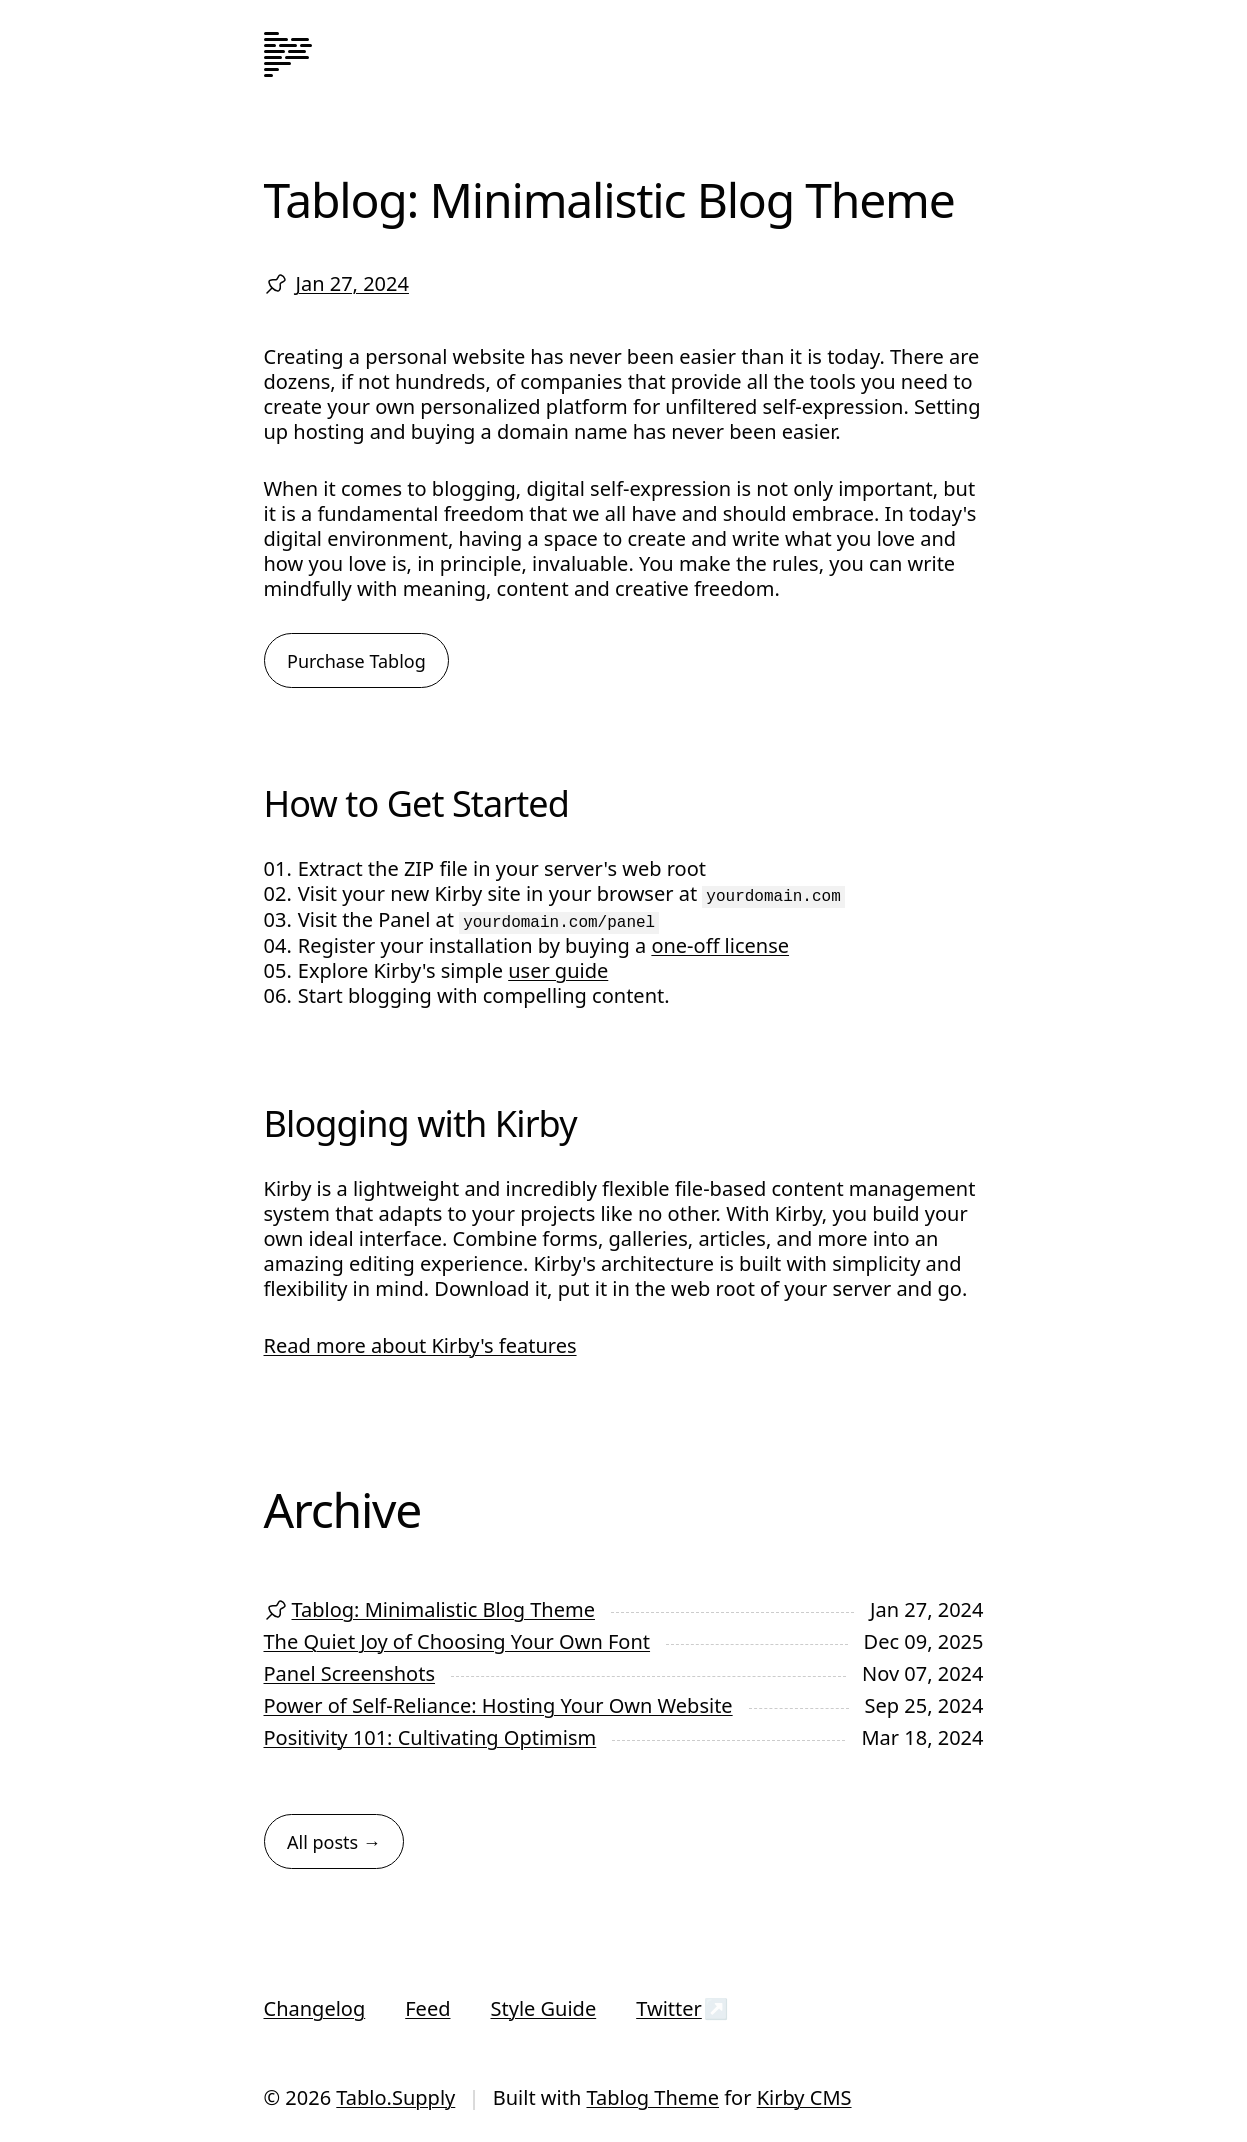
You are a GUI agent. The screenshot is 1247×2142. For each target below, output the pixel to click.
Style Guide (543, 2008)
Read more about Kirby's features (420, 1345)
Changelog (315, 2008)
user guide (558, 970)
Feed (427, 2008)
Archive (343, 1509)
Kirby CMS (804, 2097)
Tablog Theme (652, 2097)
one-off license (720, 945)
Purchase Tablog (356, 661)
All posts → (334, 1842)
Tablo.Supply (395, 2097)
